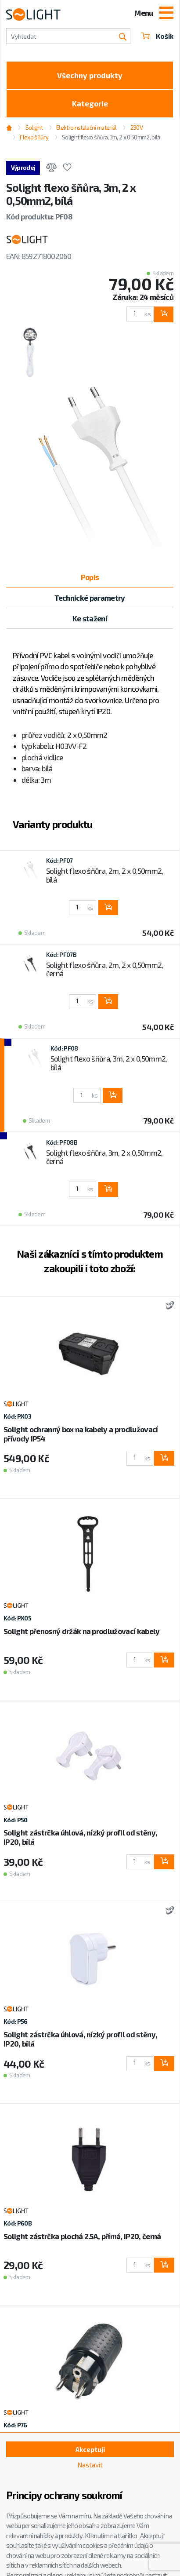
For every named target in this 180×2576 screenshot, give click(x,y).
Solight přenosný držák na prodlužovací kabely (81, 1631)
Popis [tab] (90, 577)
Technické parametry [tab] (89, 597)
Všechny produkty (89, 75)
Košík (157, 36)
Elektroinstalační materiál (86, 127)
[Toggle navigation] (166, 13)
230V (136, 127)
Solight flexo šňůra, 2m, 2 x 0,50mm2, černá (104, 969)
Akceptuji (90, 2449)
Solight (34, 127)
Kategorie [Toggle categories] (90, 103)
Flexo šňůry (34, 137)
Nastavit (90, 2465)
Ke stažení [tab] (89, 618)
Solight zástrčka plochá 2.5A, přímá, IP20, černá (82, 2236)
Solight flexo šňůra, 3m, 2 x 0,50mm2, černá (104, 1157)
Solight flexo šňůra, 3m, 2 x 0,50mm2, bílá (111, 137)
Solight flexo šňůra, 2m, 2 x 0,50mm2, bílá (104, 875)
